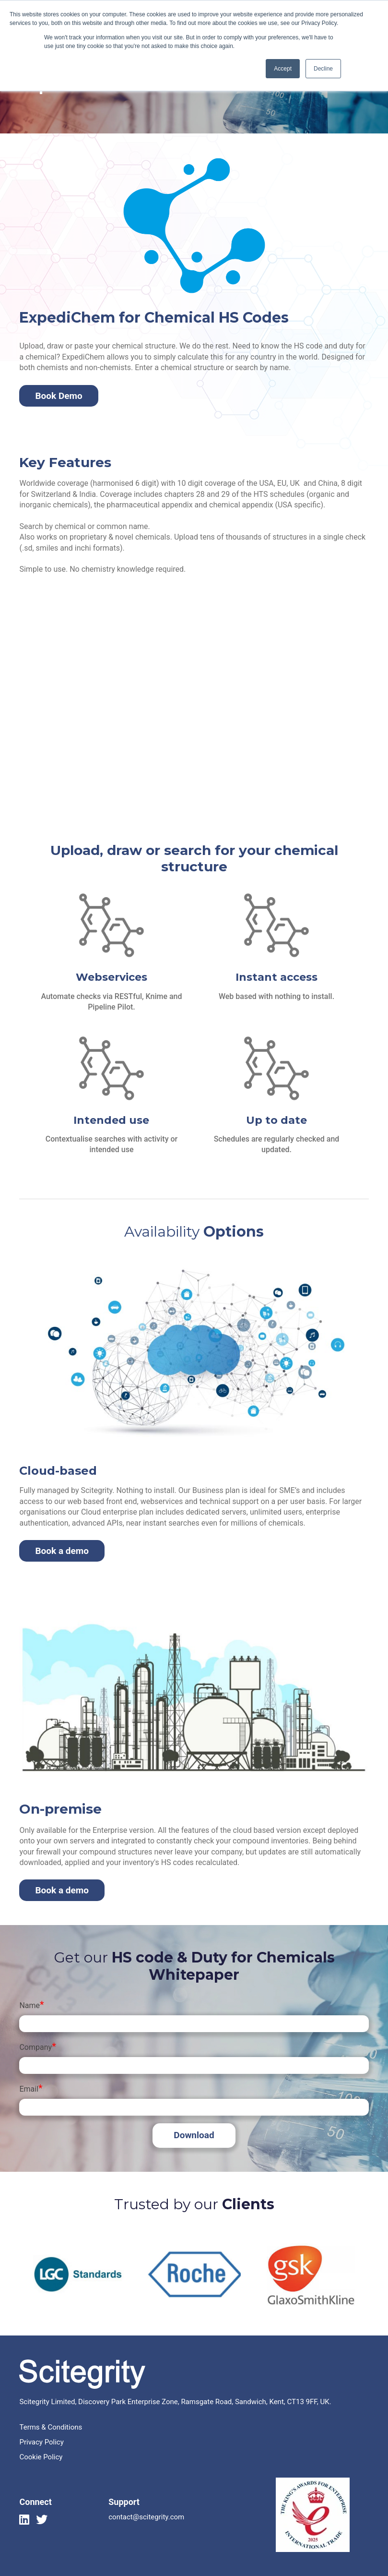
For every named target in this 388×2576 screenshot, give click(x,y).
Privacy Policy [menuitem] (41, 2442)
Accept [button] (283, 68)
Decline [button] (323, 68)
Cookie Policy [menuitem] (40, 2457)
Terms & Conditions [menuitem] (50, 2427)
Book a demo (61, 1550)
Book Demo (58, 395)
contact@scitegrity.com (146, 2517)
